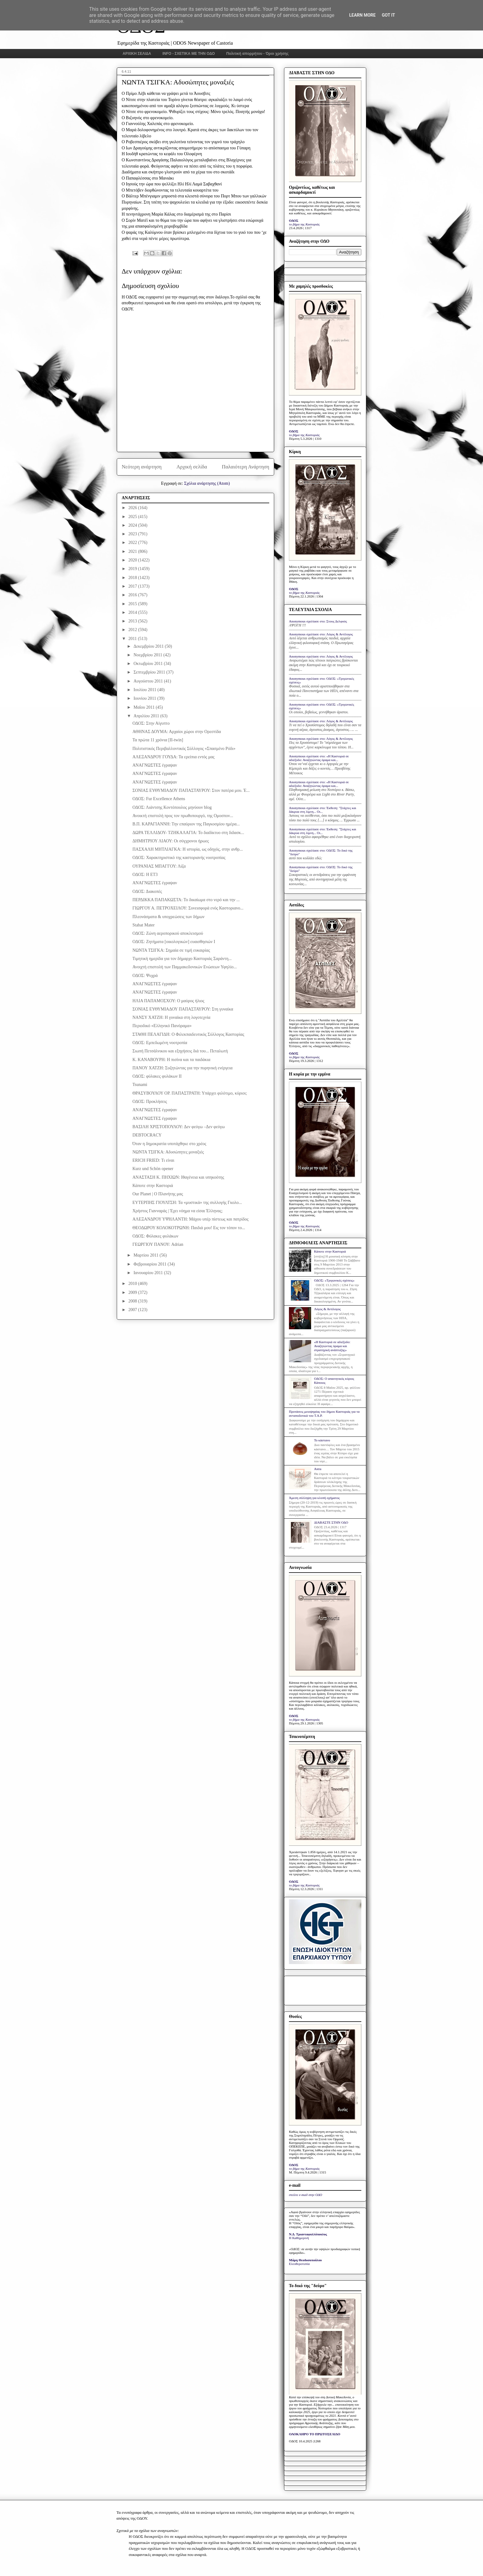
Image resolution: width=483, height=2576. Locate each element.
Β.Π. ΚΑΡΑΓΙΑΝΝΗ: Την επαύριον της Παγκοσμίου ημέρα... (186, 824)
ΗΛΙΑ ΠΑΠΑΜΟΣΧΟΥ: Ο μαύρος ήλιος (168, 1000)
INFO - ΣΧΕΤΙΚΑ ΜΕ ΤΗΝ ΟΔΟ (189, 53)
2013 (133, 621)
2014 (133, 612)
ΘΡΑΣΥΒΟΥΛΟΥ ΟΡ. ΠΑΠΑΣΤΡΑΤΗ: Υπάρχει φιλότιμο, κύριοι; (189, 1093)
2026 (133, 507)
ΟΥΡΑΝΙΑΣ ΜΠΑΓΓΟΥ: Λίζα (159, 866)
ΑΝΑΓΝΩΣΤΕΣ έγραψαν (154, 765)
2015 (133, 603)
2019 (133, 568)
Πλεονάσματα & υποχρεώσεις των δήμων (168, 916)
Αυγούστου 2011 (148, 681)
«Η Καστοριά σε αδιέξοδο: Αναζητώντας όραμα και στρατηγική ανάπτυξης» (332, 1346)
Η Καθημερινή (299, 2238)
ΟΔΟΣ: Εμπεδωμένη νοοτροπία (159, 1042)
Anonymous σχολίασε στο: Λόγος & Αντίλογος (321, 634)
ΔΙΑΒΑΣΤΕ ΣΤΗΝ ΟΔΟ (331, 1522)
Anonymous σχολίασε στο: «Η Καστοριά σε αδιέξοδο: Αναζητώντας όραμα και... (319, 758)
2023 (133, 534)
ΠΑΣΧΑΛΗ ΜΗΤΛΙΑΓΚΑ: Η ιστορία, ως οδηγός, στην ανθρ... (187, 849)
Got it (388, 15)
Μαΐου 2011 (144, 707)
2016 (133, 595)
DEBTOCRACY (147, 1135)
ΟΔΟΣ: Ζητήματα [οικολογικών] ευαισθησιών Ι (173, 941)
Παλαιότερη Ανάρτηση (245, 467)
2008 (133, 1301)
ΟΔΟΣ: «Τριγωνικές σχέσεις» (334, 1280)
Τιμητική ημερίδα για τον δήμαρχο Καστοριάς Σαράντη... (182, 958)
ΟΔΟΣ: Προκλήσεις (149, 1101)
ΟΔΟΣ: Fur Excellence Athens (158, 798)
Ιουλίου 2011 (145, 689)
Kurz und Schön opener (152, 1168)
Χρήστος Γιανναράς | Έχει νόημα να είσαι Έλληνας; (177, 1211)
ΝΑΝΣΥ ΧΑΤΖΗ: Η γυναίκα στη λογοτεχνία (171, 1017)
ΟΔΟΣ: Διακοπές (147, 891)
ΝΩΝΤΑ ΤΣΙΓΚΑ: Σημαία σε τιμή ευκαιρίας (171, 950)
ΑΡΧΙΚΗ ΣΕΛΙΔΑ (137, 53)
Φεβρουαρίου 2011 (150, 1264)
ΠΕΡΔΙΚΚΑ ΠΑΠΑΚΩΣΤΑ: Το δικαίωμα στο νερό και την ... (186, 899)
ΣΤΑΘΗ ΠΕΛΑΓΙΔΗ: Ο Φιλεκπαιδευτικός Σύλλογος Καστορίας (188, 1034)
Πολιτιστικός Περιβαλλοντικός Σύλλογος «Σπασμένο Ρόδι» (183, 748)
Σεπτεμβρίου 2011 (149, 672)
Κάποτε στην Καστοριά (152, 1185)
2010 (133, 1283)
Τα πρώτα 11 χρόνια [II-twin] (157, 740)
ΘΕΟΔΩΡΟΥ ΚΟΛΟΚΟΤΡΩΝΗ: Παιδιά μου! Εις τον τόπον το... (188, 1227)
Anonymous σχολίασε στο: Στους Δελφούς (318, 621)
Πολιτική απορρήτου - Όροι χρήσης (257, 53)
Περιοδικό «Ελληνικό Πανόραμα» (162, 1025)
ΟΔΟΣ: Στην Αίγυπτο (151, 723)
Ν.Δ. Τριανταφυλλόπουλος (308, 2234)
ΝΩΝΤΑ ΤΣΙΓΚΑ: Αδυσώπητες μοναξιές (168, 1152)
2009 (133, 1292)
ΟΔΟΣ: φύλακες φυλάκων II (157, 1076)
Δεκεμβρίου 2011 (149, 646)
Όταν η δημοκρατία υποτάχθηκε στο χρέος (169, 1143)
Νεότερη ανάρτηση (142, 467)
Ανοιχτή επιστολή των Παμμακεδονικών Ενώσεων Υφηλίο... (184, 967)
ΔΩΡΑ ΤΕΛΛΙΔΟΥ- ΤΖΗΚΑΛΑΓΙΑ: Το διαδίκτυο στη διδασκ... (188, 832)
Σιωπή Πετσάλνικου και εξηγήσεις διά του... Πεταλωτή (180, 1051)
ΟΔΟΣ (293, 220)
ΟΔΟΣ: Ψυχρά (145, 975)
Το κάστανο (322, 1440)
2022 (133, 542)
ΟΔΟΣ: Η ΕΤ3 (145, 874)
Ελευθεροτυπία (299, 2264)
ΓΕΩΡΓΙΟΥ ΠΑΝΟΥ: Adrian (157, 1244)
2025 (133, 516)
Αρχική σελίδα (192, 467)
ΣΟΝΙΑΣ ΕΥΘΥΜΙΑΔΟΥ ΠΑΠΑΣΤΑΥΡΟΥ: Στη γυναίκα (182, 1009)
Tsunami (139, 1084)
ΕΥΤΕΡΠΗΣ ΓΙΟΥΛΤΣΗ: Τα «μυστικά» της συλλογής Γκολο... (187, 1202)
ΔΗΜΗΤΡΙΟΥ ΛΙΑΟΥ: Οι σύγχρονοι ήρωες (170, 841)
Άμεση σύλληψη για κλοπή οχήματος (314, 1498)
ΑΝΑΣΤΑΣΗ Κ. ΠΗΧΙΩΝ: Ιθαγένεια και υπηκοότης (178, 1177)
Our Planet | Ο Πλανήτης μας (157, 1194)
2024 (133, 525)
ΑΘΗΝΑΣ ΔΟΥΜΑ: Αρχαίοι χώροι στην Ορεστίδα (176, 731)
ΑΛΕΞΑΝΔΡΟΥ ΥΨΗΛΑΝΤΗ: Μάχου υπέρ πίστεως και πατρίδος (190, 1219)
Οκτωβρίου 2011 (148, 663)
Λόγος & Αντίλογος (327, 1309)
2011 (133, 638)
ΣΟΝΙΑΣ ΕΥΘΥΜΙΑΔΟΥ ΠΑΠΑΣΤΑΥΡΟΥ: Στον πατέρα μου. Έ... (191, 790)
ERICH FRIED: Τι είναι (153, 1160)
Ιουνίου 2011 (145, 698)
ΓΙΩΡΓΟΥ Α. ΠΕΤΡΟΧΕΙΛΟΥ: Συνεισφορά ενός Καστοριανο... (187, 908)
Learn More (362, 15)
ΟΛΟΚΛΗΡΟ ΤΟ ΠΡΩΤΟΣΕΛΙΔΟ (314, 2434)
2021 (133, 551)
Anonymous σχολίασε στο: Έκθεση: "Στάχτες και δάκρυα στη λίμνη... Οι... (322, 809)
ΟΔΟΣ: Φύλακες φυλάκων (155, 1236)
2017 (133, 586)
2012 (133, 629)
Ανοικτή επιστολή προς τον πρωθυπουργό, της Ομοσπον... (182, 815)
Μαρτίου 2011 (146, 1255)
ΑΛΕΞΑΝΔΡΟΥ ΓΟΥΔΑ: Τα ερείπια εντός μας (173, 757)
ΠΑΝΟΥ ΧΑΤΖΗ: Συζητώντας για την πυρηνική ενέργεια (182, 1068)
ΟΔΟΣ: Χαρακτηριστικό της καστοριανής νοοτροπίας (178, 857)
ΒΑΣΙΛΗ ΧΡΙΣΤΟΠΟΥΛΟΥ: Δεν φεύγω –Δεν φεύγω (178, 1126)
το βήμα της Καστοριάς (304, 224)
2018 (133, 577)
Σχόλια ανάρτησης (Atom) (207, 483)
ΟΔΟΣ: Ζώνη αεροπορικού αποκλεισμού (167, 933)
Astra (317, 1469)
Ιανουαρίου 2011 (148, 1272)
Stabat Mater (143, 925)
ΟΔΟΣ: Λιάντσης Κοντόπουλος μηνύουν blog (172, 807)
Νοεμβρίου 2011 (148, 655)
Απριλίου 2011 (146, 716)
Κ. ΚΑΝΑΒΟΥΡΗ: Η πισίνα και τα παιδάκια (171, 1059)
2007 (133, 1309)
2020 (133, 560)
